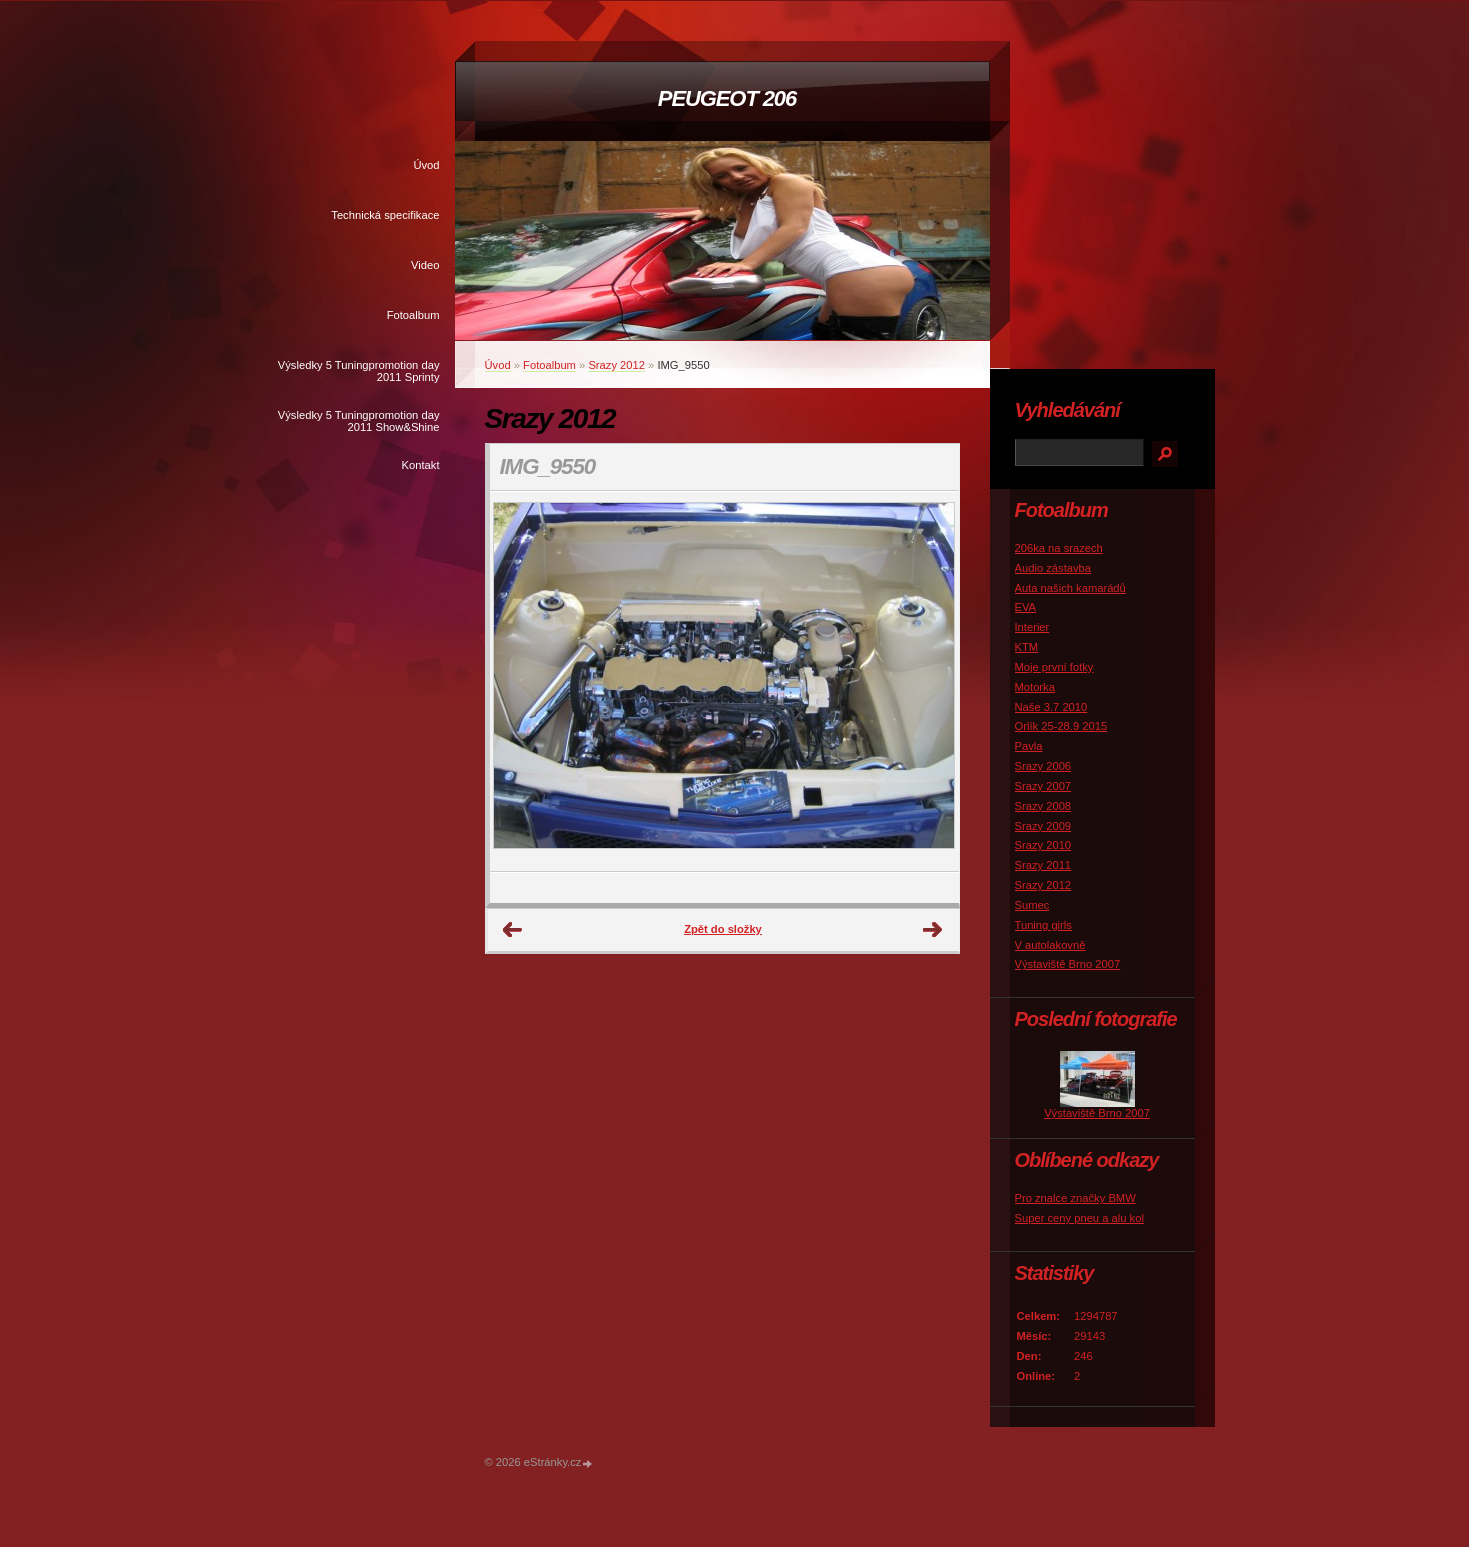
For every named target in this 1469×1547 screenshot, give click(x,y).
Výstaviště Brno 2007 (1068, 964)
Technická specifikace (385, 215)
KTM (1027, 647)
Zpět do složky (723, 929)
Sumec (1032, 905)
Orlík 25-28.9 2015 (1061, 726)
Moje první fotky (1054, 667)
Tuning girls (1043, 925)
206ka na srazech (1059, 548)
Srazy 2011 (1043, 865)
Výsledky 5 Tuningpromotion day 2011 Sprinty (359, 371)
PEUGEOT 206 (727, 98)
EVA (1026, 607)
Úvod (426, 165)
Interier (1032, 627)
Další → (933, 930)
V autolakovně (1050, 945)
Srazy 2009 (1043, 826)
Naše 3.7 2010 (1051, 707)
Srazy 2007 (1043, 786)
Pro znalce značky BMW (1075, 1198)
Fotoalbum (413, 315)
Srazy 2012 (616, 365)
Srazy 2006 (1043, 766)
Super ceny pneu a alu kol (1079, 1218)
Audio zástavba (1053, 568)
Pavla (1029, 746)
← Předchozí (513, 930)
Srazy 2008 (1043, 806)
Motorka (1035, 687)
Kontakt (421, 465)
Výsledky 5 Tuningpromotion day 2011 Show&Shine (359, 421)
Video (425, 265)
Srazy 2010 (1043, 845)
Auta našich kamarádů (1070, 588)
